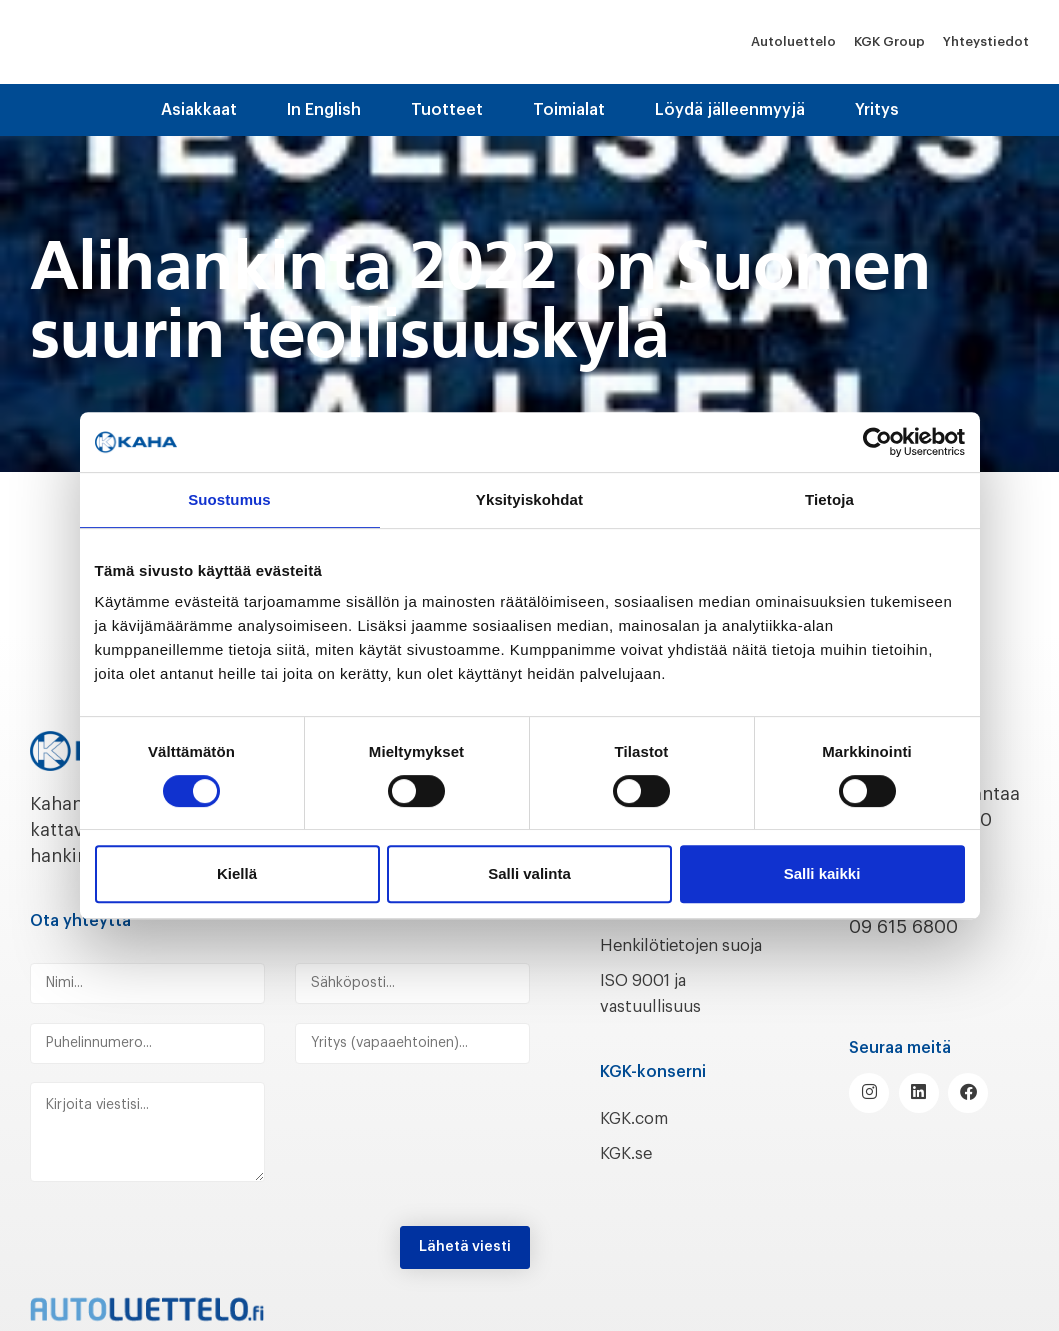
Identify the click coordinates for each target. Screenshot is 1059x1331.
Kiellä (237, 873)
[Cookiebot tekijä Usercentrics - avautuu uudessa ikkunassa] (877, 442)
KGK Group (889, 41)
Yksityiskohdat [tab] (529, 499)
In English (324, 110)
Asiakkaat (199, 110)
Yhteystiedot (986, 41)
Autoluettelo (793, 41)
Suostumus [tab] (229, 499)
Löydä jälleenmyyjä (730, 110)
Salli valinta (529, 873)
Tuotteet (447, 110)
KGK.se (629, 1176)
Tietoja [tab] (829, 499)
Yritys (877, 110)
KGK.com (639, 1141)
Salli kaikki (822, 873)
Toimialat (569, 110)
